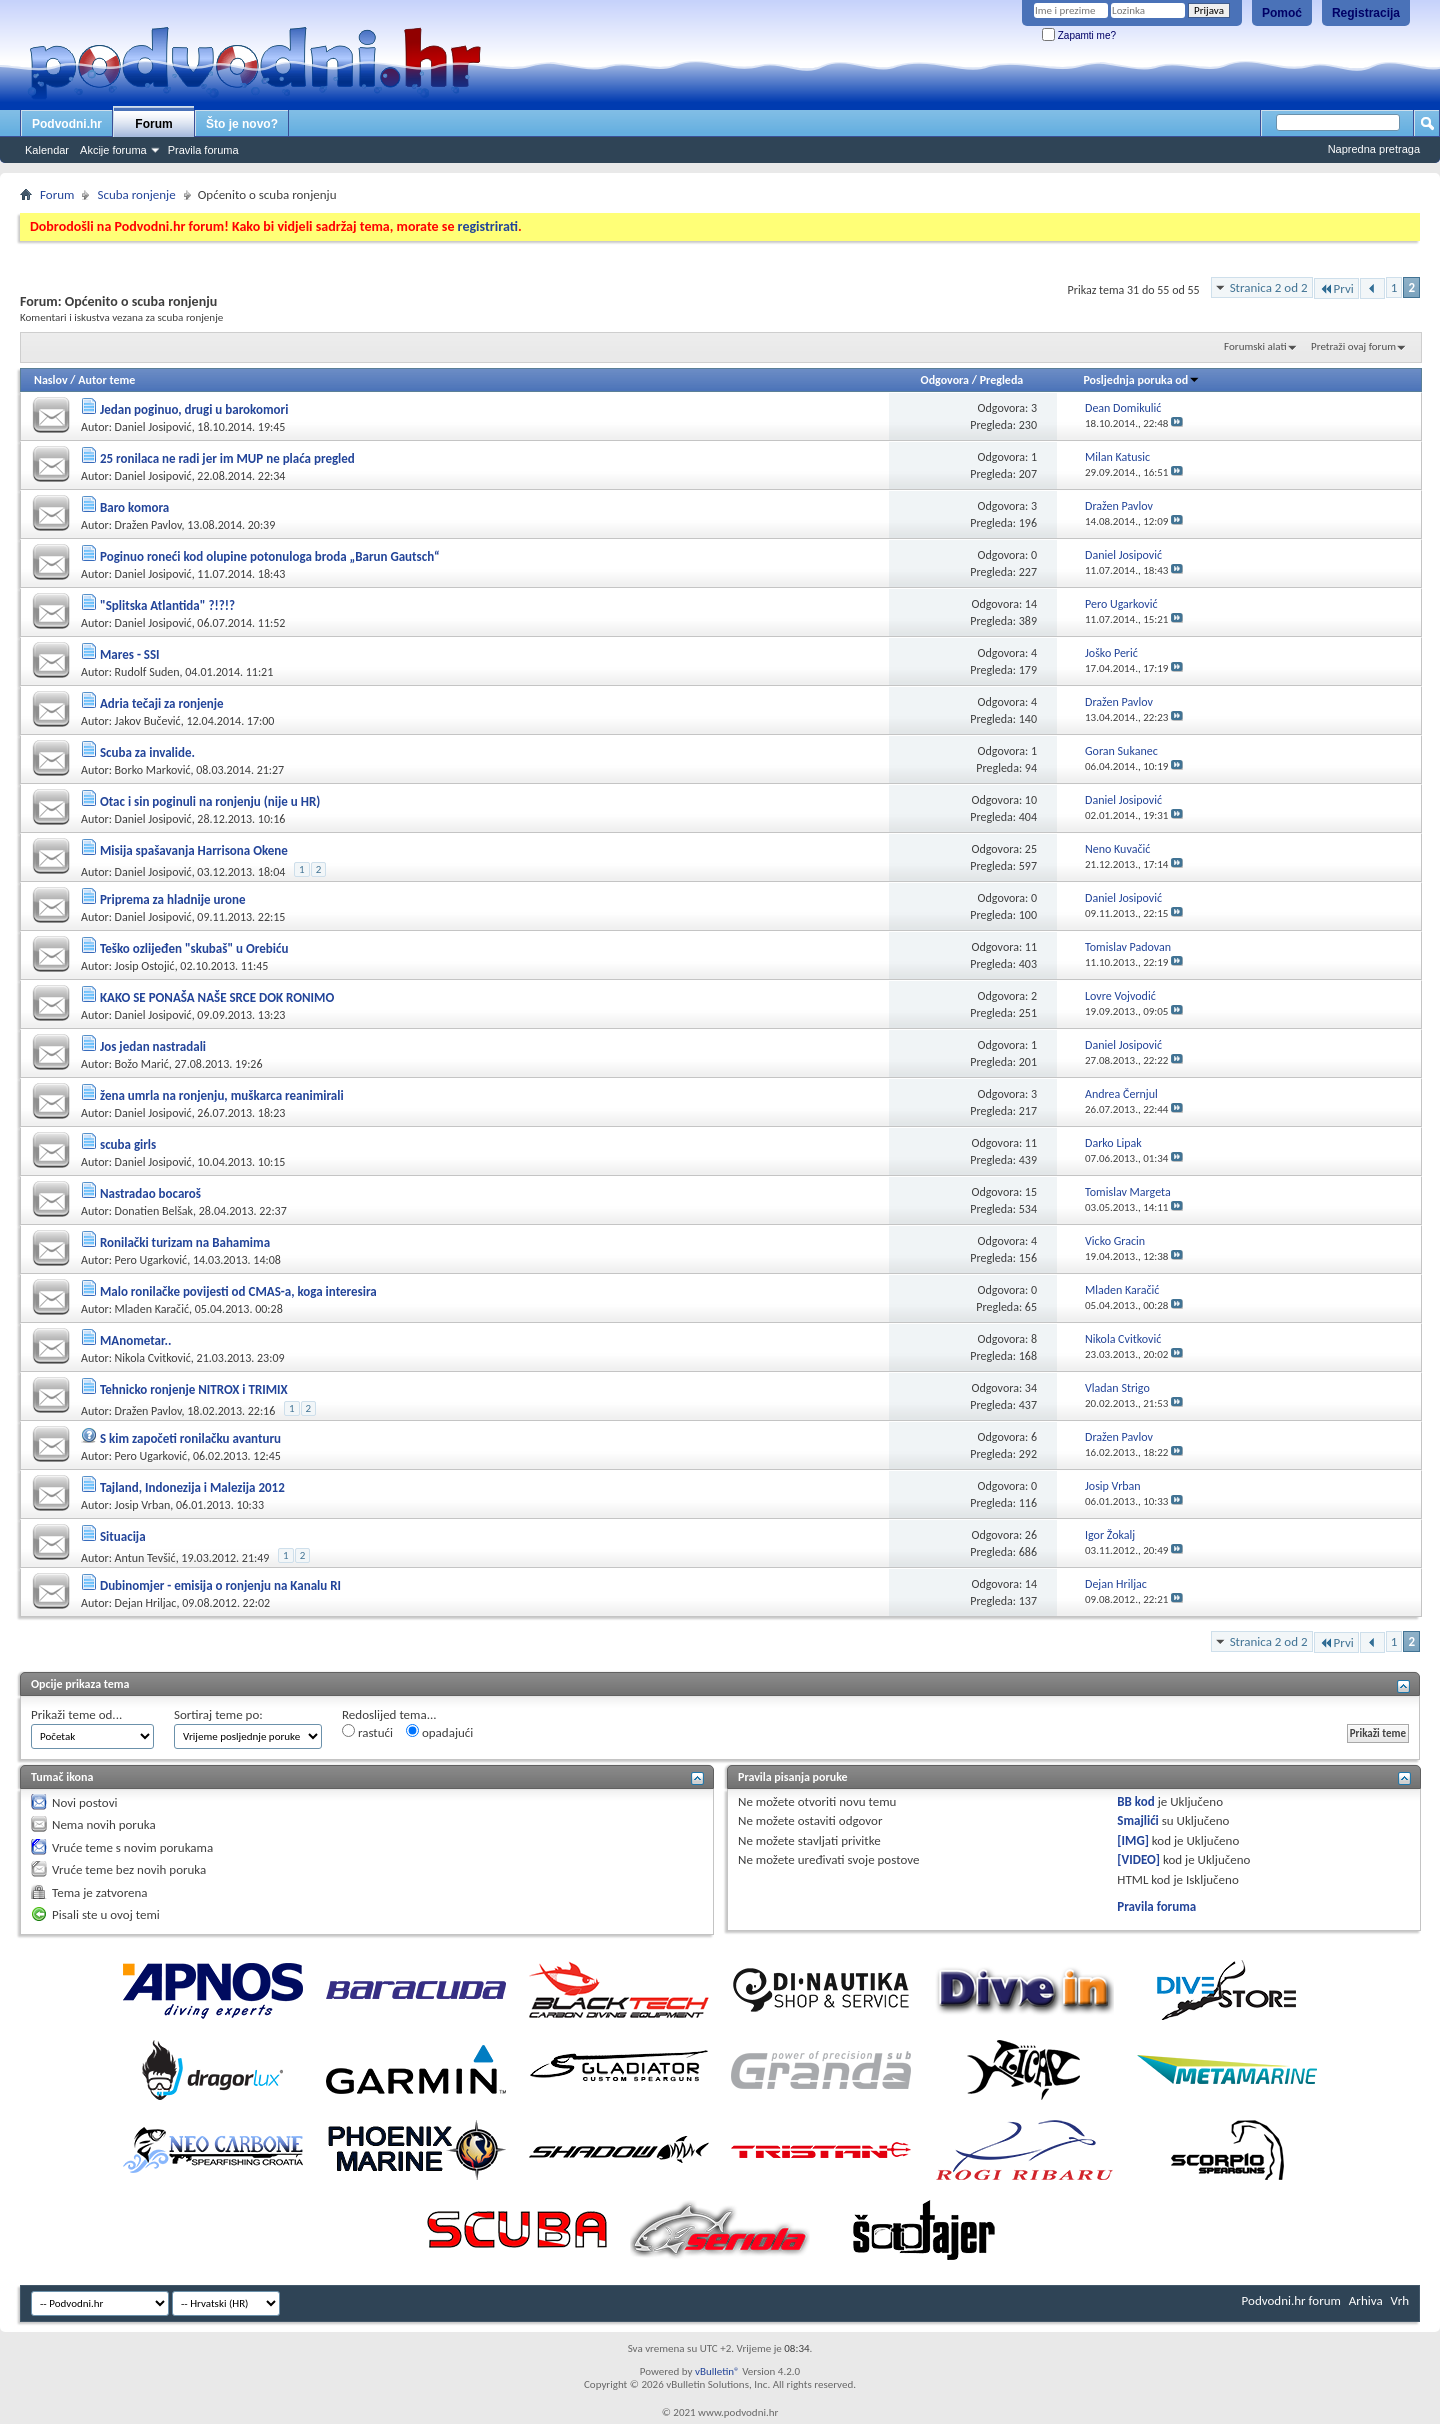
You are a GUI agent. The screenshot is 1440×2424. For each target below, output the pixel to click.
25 (1031, 849)
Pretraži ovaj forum (1353, 346)
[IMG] (1133, 1840)
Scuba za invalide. (147, 752)
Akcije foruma (113, 150)
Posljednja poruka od (1141, 380)
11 (1031, 947)
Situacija (123, 1536)
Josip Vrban (143, 1505)
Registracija (1366, 13)
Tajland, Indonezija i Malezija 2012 (192, 1487)
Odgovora (945, 380)
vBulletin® (717, 2371)
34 (1031, 1388)
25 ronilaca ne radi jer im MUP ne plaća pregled (227, 458)
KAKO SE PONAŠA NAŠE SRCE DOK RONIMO (217, 997)
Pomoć (1282, 13)
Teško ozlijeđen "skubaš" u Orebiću (194, 948)
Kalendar (47, 150)
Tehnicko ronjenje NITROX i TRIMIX (194, 1389)
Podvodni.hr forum (1291, 2300)
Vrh (1400, 2300)
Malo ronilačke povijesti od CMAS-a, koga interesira (238, 1291)
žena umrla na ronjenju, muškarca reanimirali (222, 1095)
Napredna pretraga (1374, 149)
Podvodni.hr (67, 124)
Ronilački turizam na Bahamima (185, 1242)
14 (1031, 604)
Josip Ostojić (145, 966)
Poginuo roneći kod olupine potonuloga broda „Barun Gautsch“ (270, 556)
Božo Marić (142, 1064)
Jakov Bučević (148, 721)
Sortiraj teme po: (218, 1714)
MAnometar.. (135, 1340)
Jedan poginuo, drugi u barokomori (194, 409)
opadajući (439, 1732)
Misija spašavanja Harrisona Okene (194, 850)
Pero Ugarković (151, 1260)
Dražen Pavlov (148, 525)
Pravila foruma (203, 150)
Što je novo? (242, 124)
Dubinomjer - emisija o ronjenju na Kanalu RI (220, 1585)
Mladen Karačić (152, 1309)
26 (1031, 1535)
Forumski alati (1255, 346)
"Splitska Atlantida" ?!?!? (167, 605)
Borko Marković (153, 770)
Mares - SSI (130, 654)
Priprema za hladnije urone (173, 899)
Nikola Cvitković (153, 1358)
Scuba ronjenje (136, 194)
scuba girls (128, 1144)
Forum (153, 124)
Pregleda (1002, 380)
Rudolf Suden (147, 672)
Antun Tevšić (145, 1558)
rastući (367, 1732)
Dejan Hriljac (146, 1603)
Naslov (51, 380)
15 (1031, 1192)
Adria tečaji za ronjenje (162, 703)
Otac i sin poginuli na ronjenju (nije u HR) (210, 801)
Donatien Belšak (154, 1211)
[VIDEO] (1138, 1859)
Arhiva (1366, 2300)
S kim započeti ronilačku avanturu (190, 1438)
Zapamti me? (1079, 35)
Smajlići (1137, 1820)
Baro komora (134, 507)
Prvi (1336, 288)
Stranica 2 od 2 (1269, 287)
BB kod (1135, 1801)
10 (1031, 800)
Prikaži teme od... (76, 1714)
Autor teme (106, 380)
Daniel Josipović (153, 427)
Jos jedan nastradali (153, 1046)
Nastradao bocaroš (150, 1193)
